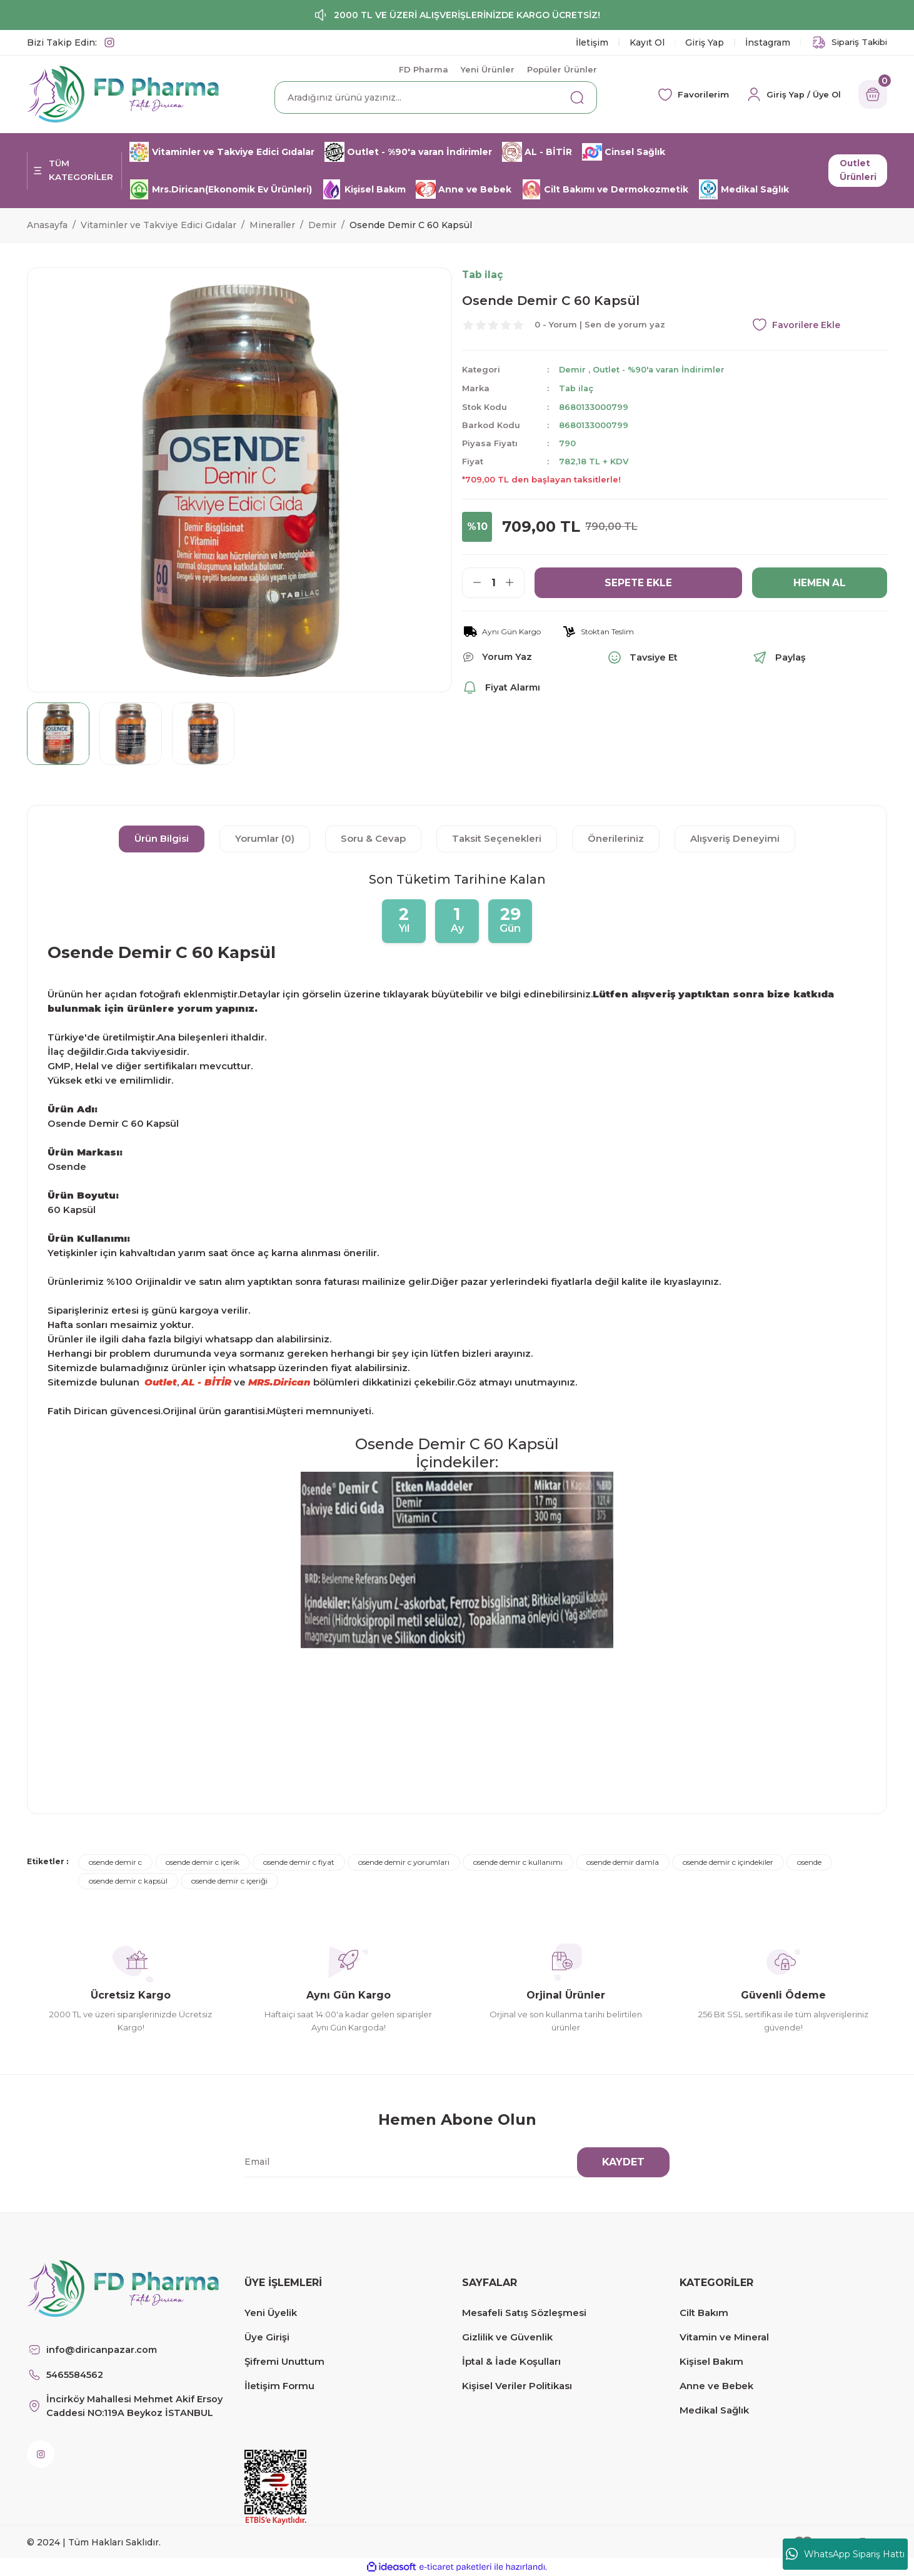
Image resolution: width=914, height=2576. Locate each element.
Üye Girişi (266, 2337)
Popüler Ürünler (562, 69)
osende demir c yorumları (403, 1862)
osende (809, 1862)
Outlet (160, 1382)
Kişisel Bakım (711, 2361)
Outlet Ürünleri (855, 170)
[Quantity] (493, 582)
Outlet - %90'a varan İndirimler (661, 370)
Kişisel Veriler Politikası (517, 2386)
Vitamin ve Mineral (724, 2337)
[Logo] (123, 93)
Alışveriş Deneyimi (735, 838)
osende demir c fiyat (298, 1862)
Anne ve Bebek (716, 2386)
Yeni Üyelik (270, 2313)
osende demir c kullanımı (518, 1862)
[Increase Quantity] (515, 582)
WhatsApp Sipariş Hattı (845, 2554)
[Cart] (871, 94)
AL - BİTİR (206, 1382)
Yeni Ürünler (488, 69)
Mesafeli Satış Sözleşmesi (524, 2313)
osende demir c (115, 1862)
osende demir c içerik (202, 1862)
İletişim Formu (279, 2386)
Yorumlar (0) (264, 838)
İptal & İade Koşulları (511, 2361)
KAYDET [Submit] (623, 2162)
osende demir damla (622, 1862)
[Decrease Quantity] (472, 582)
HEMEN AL (819, 582)
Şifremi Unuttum (284, 2361)
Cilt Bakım (704, 2313)
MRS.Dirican (279, 1382)
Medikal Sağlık (714, 2410)
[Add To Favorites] (819, 325)
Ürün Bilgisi (161, 838)
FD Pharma (423, 69)
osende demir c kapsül (128, 1880)
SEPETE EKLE (638, 582)
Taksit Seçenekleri (496, 838)
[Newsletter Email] (449, 2162)
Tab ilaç (577, 388)
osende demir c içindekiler (728, 1862)
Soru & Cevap (373, 838)
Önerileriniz (616, 838)
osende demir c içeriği (229, 1880)
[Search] (435, 97)
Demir (572, 370)
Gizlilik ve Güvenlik (507, 2337)
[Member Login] (788, 94)
